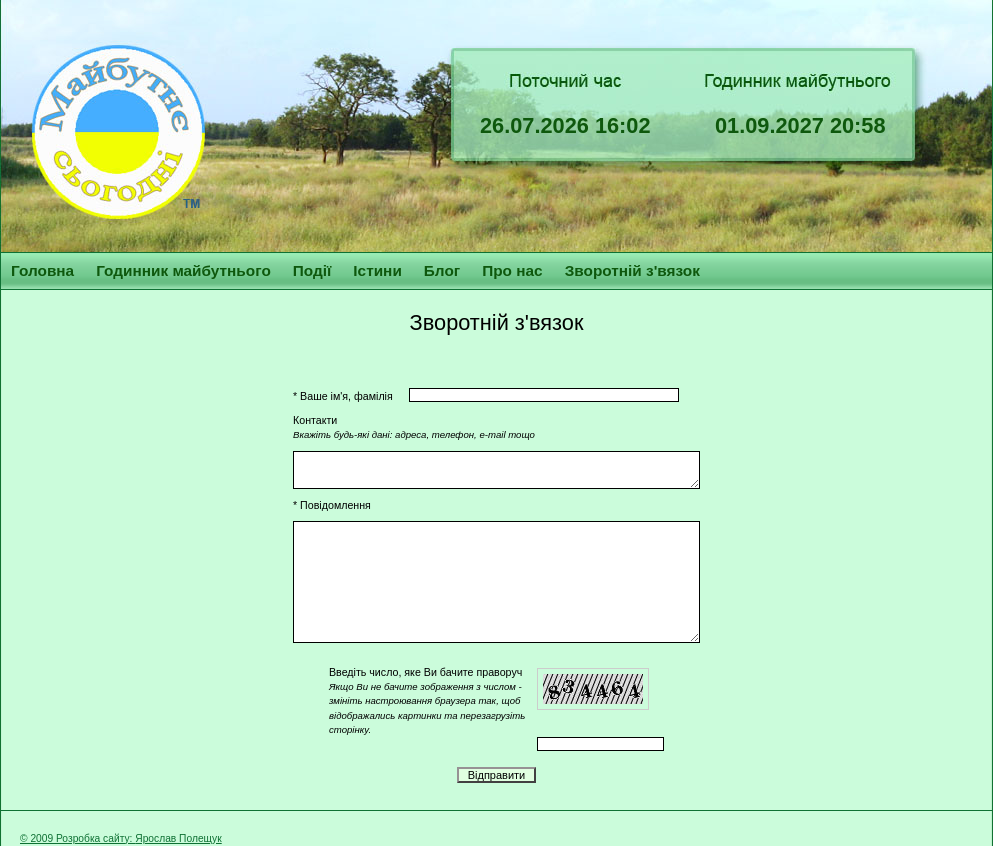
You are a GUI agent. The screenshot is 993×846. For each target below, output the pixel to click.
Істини (377, 270)
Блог (442, 270)
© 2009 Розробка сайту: (77, 838)
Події (312, 270)
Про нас (512, 270)
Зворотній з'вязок (632, 270)
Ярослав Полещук (178, 838)
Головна (42, 270)
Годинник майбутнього (183, 270)
